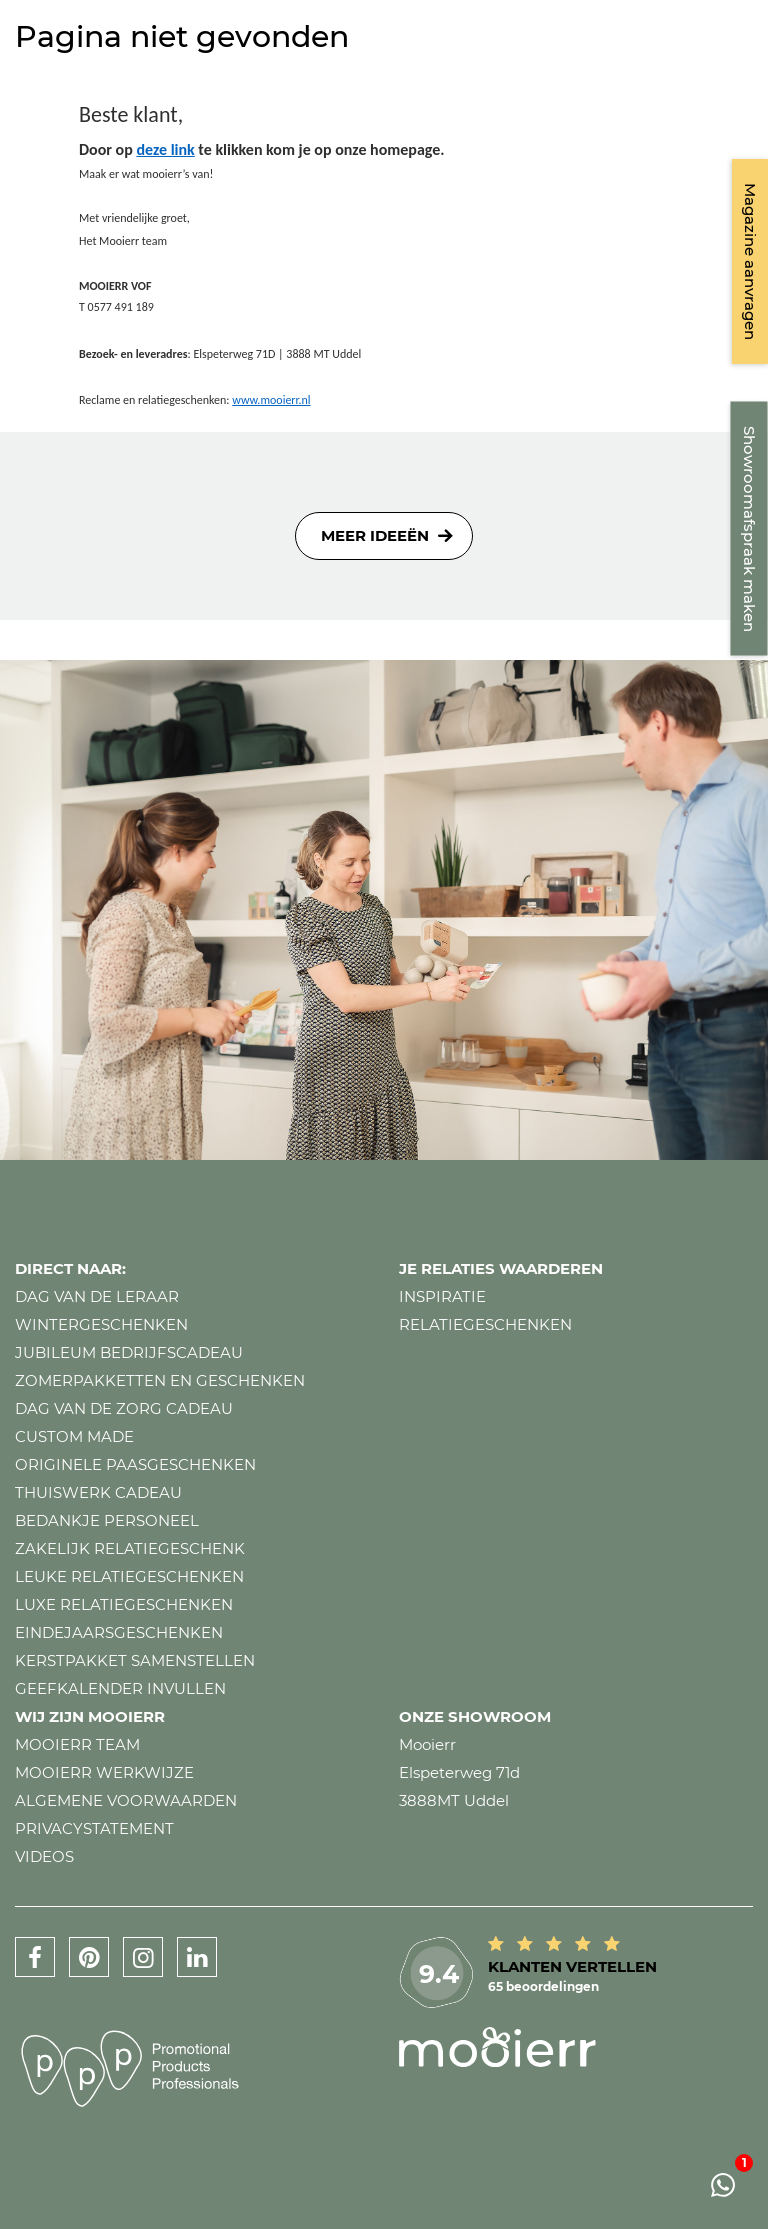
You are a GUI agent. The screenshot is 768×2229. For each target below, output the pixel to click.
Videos (44, 1856)
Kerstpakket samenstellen (135, 1660)
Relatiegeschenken (485, 1324)
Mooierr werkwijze (104, 1772)
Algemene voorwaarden (126, 1800)
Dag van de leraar (97, 1296)
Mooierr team (77, 1744)
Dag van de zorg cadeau (124, 1408)
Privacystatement (94, 1828)
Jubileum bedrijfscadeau (129, 1352)
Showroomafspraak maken (749, 529)
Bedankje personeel (107, 1520)
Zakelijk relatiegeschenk (130, 1548)
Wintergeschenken (101, 1324)
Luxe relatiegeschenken (124, 1604)
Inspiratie (442, 1296)
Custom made (74, 1436)
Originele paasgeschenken (135, 1464)
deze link (165, 149)
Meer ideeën (375, 535)
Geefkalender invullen (120, 1688)
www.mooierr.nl (271, 400)
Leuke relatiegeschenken (129, 1576)
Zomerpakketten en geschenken (160, 1380)
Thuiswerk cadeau (98, 1492)
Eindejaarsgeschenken (119, 1632)
